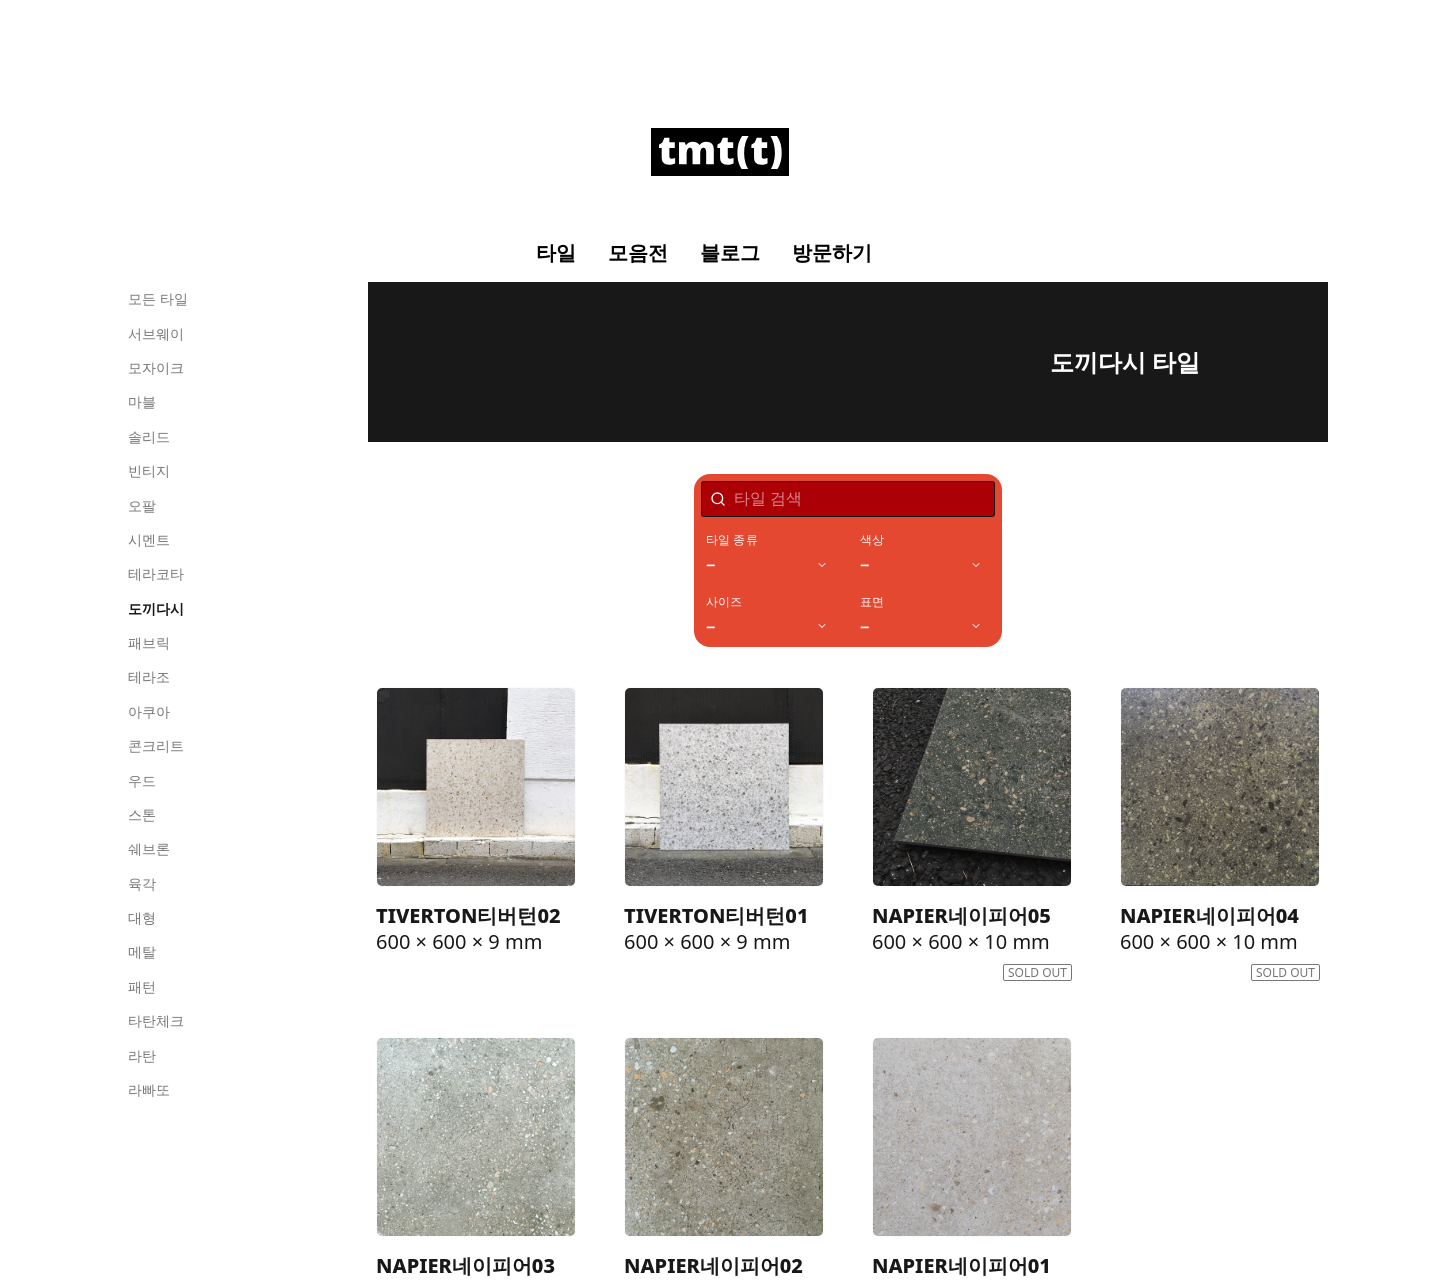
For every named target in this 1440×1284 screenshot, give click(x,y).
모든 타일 (158, 298)
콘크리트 (156, 745)
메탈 (142, 951)
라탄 (142, 1055)
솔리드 (149, 436)
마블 (142, 401)
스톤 (142, 814)
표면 (872, 602)
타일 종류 (732, 540)
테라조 (149, 676)
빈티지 (149, 470)
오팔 (142, 505)
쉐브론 (149, 848)
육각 (142, 883)
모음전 (638, 253)
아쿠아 (149, 711)
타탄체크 (156, 1020)
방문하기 (832, 253)
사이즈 (724, 602)
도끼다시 (156, 608)
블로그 (730, 253)
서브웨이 (156, 333)
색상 (872, 540)
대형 (142, 917)
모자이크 (156, 367)
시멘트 (149, 539)
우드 (142, 780)
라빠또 (149, 1089)
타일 (556, 253)
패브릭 (149, 642)
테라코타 (156, 573)
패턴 (142, 986)
